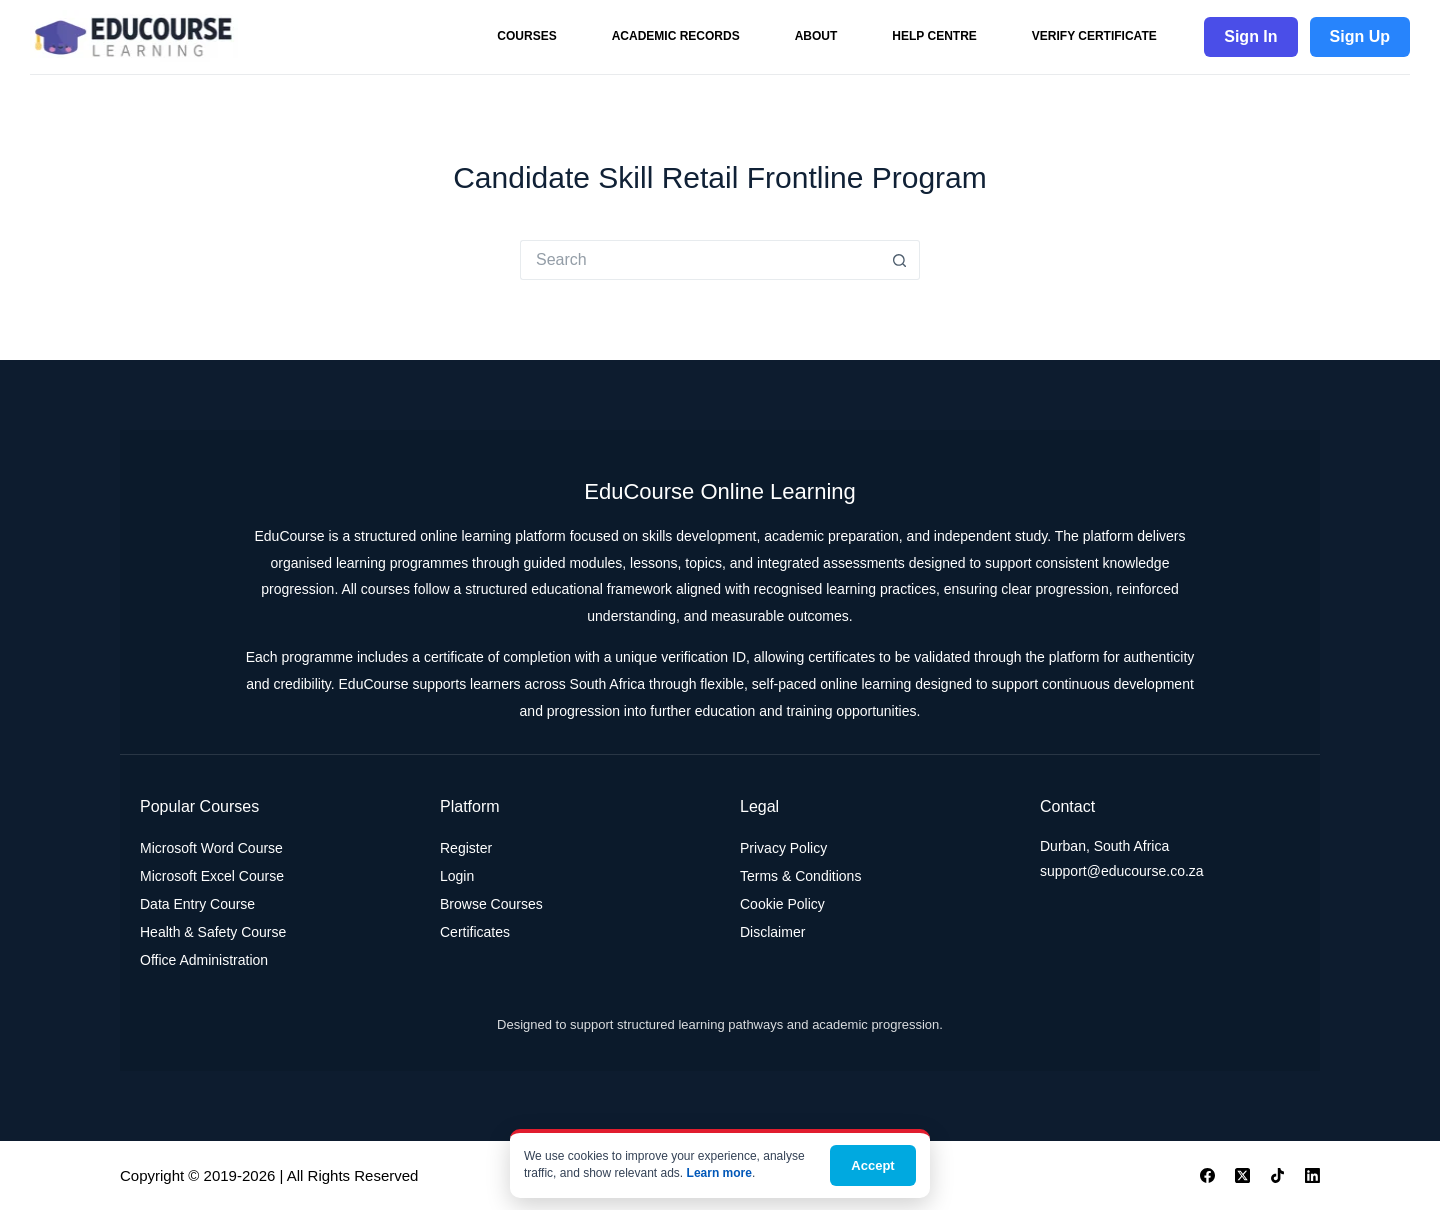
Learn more (719, 1173)
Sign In (1250, 36)
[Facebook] (1207, 1175)
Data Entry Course (197, 904)
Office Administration (204, 960)
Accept (872, 1165)
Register (466, 848)
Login (457, 876)
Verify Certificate (1094, 36)
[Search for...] (700, 260)
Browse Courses (491, 904)
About (816, 36)
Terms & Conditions (800, 876)
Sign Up (1360, 36)
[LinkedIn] (1312, 1175)
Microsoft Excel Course (212, 876)
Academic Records (676, 36)
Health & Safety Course (213, 932)
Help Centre (934, 36)
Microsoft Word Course (211, 848)
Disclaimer (772, 932)
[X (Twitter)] (1242, 1175)
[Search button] (900, 260)
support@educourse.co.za (1122, 871)
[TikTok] (1277, 1175)
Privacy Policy (783, 848)
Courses (526, 36)
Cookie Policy (782, 904)
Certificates (475, 932)
